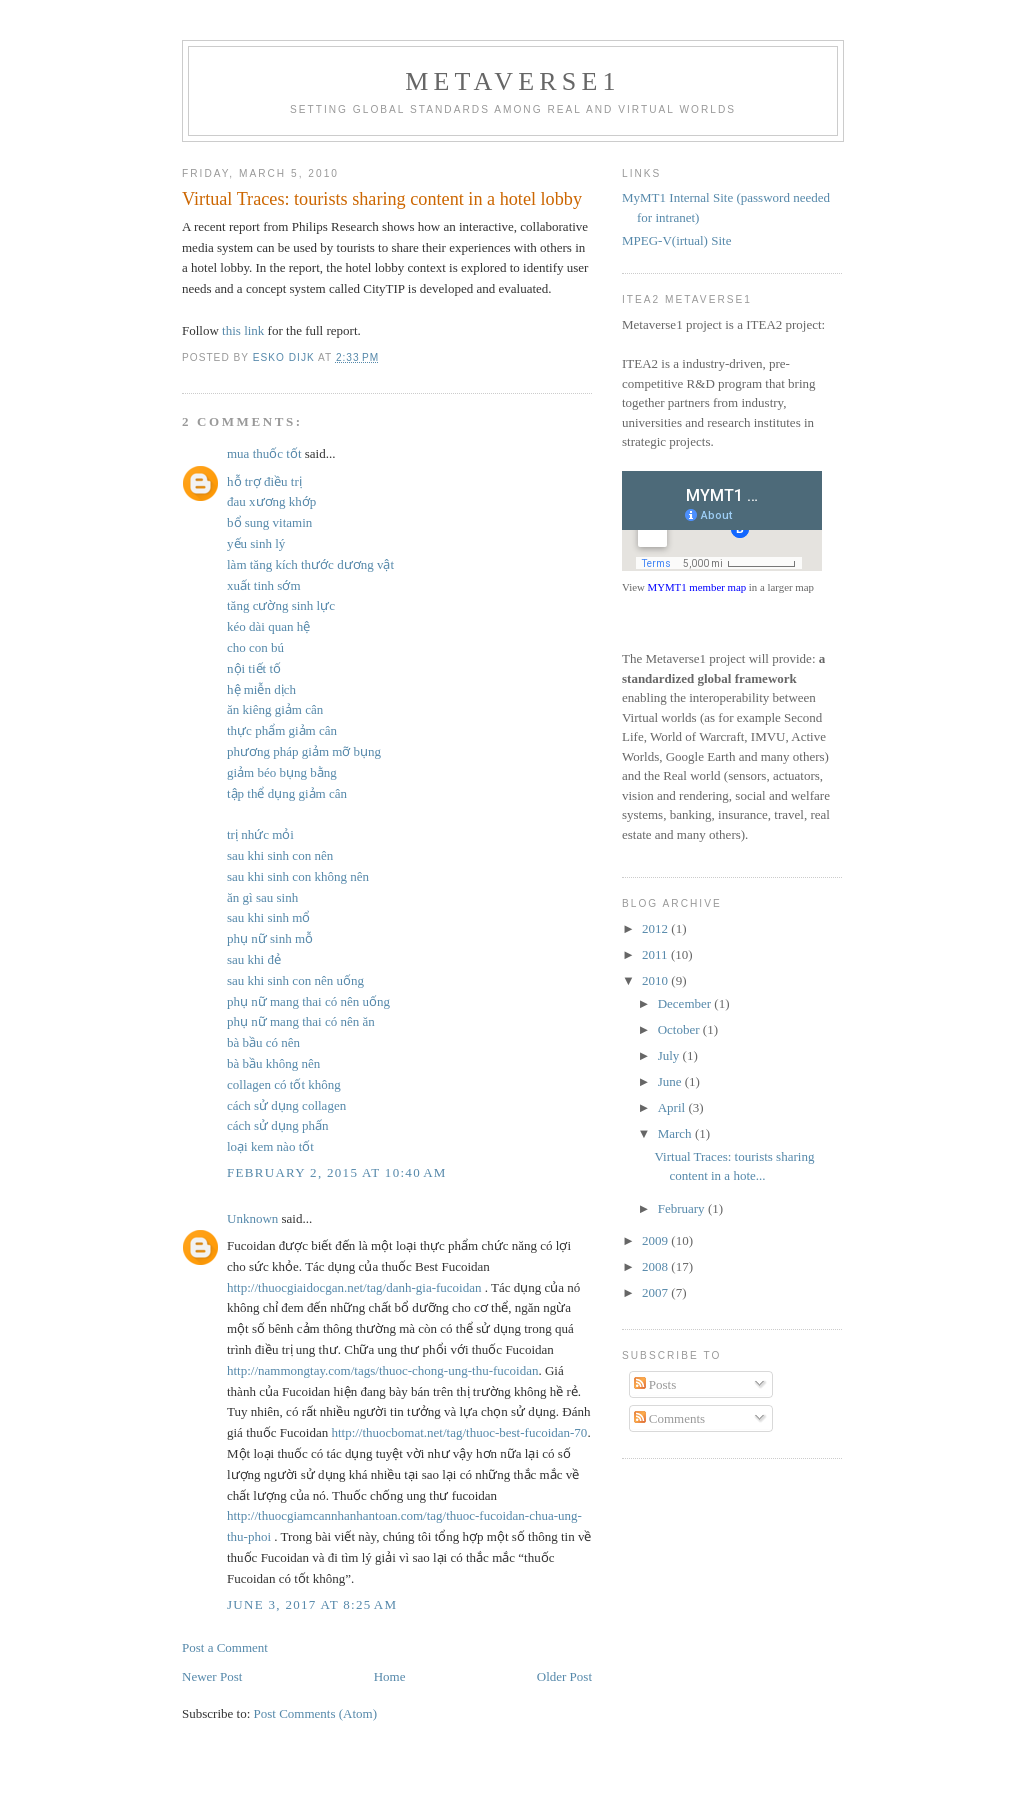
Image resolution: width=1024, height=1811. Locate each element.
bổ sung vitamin (269, 522)
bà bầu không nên (273, 1063)
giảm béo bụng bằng (282, 772)
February (683, 1208)
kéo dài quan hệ (268, 626)
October (680, 1029)
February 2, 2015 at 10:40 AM (337, 1172)
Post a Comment (225, 1647)
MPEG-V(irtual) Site (676, 240)
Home (390, 1676)
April (673, 1107)
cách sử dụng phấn (278, 1125)
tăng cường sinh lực (281, 605)
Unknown (252, 1218)
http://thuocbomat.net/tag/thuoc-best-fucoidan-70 (459, 1432)
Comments (670, 1418)
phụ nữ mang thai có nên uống (308, 1001)
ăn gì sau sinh (262, 897)
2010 (656, 980)
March (676, 1133)
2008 (656, 1266)
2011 (656, 954)
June (671, 1081)
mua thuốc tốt (264, 453)
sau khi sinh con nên (280, 855)
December (686, 1003)
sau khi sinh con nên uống (295, 980)
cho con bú (255, 647)
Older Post (564, 1676)
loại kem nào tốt (270, 1146)
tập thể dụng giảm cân (287, 793)
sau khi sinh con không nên (298, 876)
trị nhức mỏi (260, 834)
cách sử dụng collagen (286, 1105)
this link (243, 330)
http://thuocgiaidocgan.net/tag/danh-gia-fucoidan (354, 1287)
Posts (655, 1384)
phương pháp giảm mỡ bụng (304, 751)
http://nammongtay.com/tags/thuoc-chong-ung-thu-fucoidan (382, 1370)
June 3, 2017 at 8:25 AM (312, 1604)
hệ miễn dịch (261, 689)
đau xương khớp (271, 501)
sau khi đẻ (254, 959)
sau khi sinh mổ (268, 917)
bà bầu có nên (263, 1042)
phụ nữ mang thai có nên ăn (301, 1021)
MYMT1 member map (697, 587)
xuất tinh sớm (264, 585)
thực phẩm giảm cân (282, 730)
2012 (656, 928)
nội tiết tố (254, 668)
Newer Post (212, 1676)
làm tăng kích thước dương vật (310, 564)
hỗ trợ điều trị (264, 481)
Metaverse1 (513, 81)
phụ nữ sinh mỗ (270, 938)
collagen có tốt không (284, 1084)
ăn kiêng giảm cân (275, 709)
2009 (656, 1240)
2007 (656, 1292)
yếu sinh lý (256, 543)
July (670, 1055)
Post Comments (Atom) (316, 1713)
